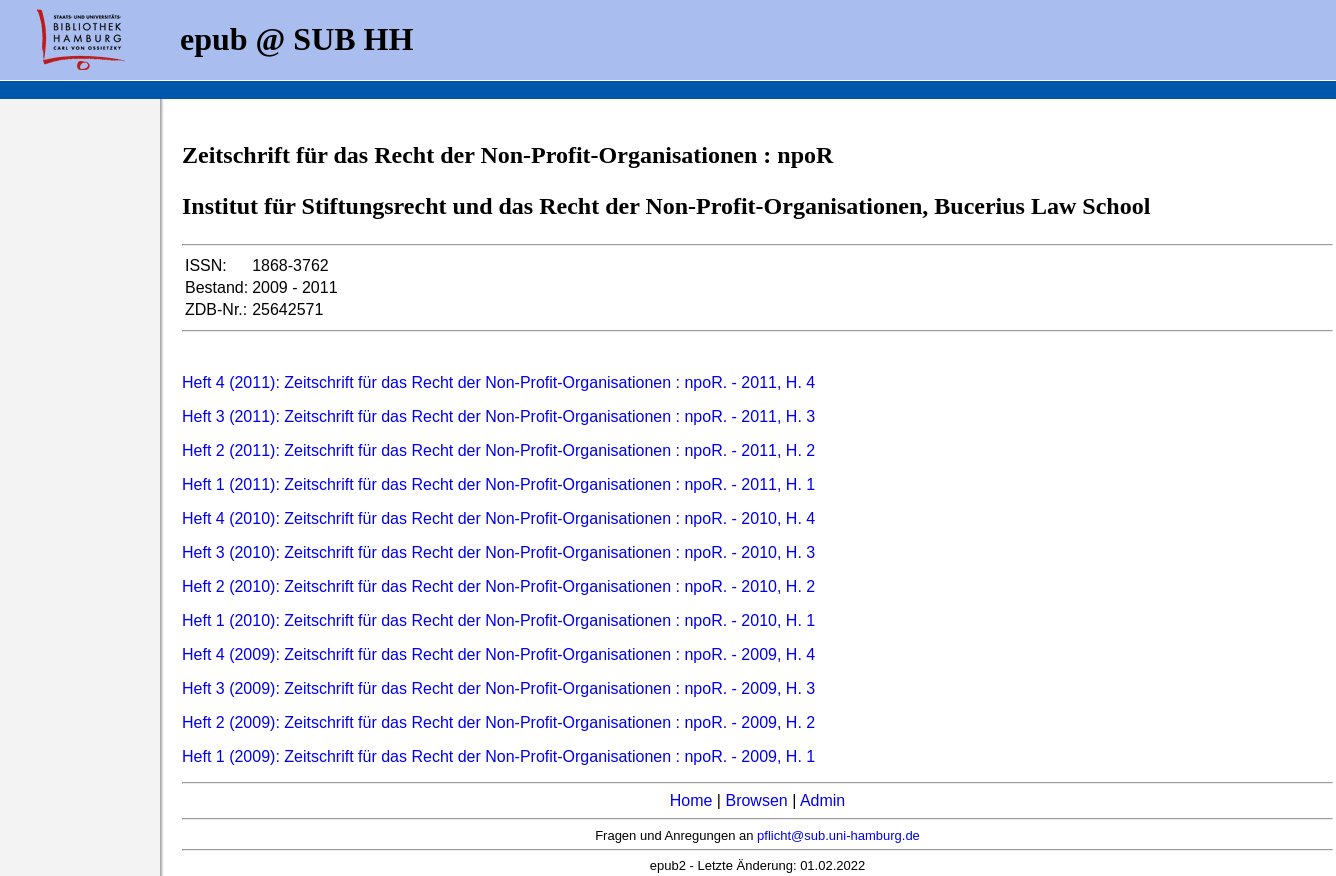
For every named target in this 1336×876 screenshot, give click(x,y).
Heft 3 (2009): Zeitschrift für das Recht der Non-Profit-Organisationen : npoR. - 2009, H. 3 (498, 688)
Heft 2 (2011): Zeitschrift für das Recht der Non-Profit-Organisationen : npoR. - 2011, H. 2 (498, 450)
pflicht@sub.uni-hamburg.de (838, 835)
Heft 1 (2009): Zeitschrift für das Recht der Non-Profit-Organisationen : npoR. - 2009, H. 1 (498, 756)
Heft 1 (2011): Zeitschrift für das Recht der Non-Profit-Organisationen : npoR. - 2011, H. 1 (498, 484)
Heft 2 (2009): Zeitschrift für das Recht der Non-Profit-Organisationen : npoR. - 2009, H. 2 (498, 722)
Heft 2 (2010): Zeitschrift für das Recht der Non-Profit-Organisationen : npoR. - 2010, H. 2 (498, 586)
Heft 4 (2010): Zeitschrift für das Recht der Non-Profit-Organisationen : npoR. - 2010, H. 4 (498, 518)
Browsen (756, 800)
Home (691, 800)
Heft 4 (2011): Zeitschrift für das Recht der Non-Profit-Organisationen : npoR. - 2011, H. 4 (498, 382)
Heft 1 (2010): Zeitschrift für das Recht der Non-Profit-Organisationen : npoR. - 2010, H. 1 (498, 620)
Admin (822, 800)
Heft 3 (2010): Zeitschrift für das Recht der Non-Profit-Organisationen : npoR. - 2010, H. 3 (498, 552)
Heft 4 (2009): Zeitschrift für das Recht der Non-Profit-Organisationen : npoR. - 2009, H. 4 (498, 654)
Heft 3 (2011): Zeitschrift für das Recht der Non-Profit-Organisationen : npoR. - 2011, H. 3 (498, 416)
